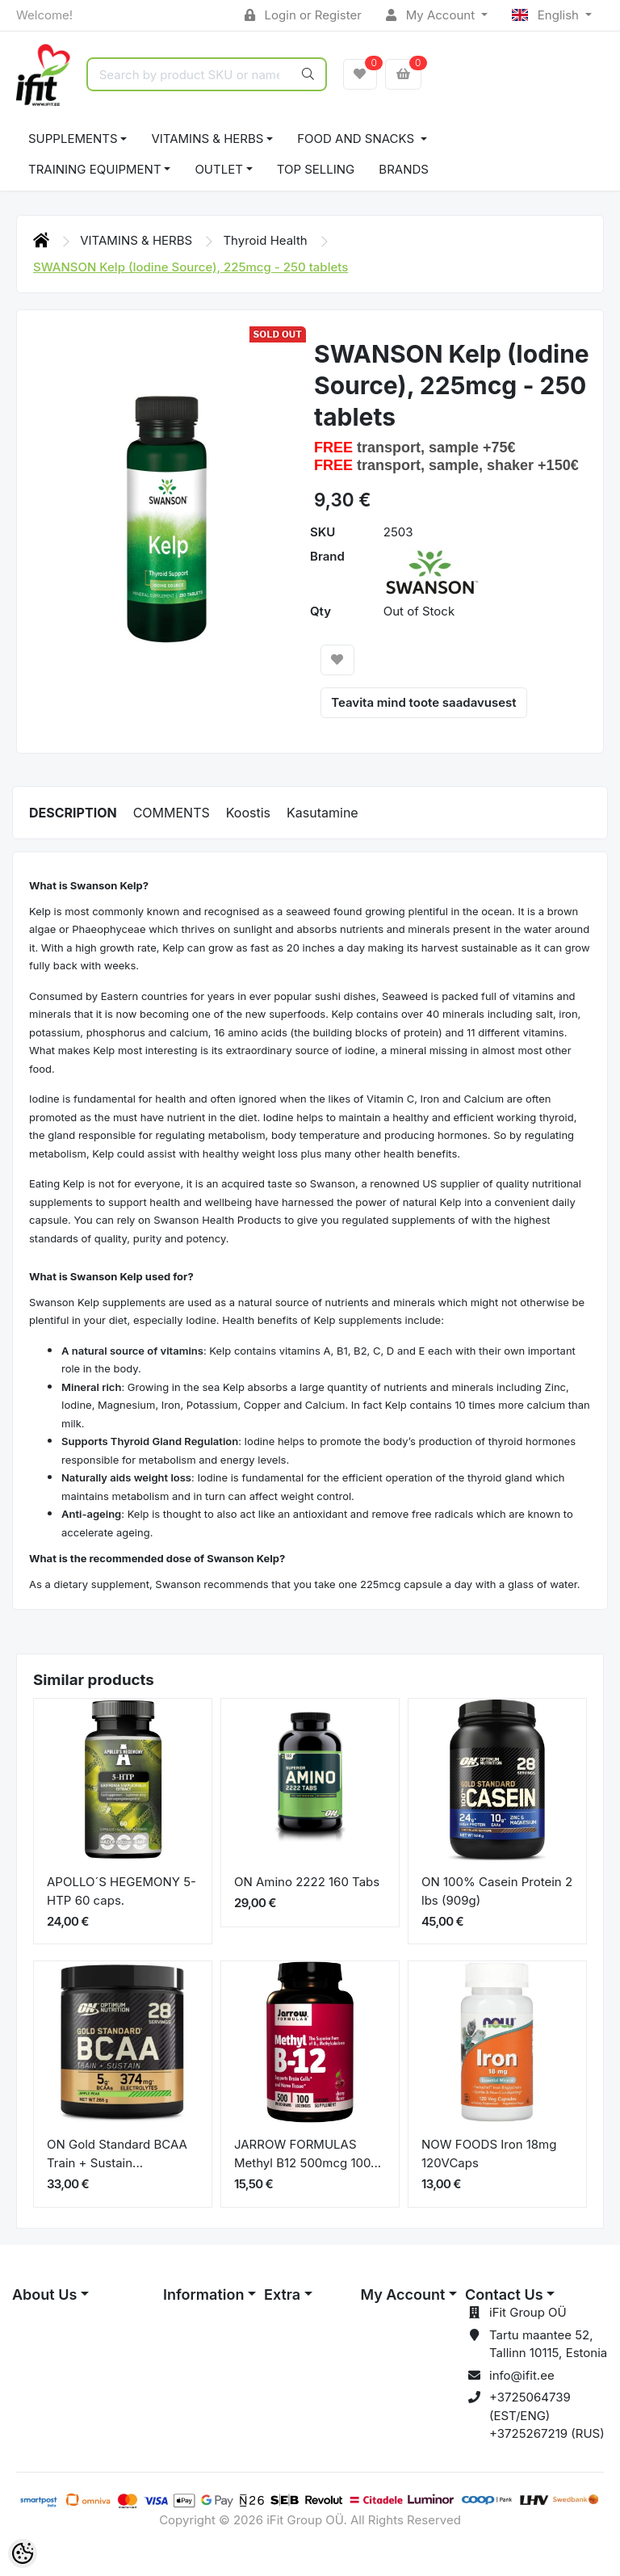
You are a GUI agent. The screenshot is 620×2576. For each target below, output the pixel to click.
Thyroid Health (267, 240)
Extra (282, 2294)
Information (203, 2294)
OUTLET (219, 169)
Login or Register (303, 15)
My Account (432, 15)
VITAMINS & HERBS (207, 138)
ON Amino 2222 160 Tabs (306, 1881)
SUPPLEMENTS (73, 138)
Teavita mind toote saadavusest (423, 702)
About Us (44, 2294)
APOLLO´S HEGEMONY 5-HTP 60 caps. (121, 1891)
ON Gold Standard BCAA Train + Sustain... (117, 2153)
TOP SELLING (316, 169)
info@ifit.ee (522, 2375)
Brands (404, 169)
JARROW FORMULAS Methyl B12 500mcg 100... (307, 2153)
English (547, 15)
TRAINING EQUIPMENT (94, 169)
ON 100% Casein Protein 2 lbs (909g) (496, 1891)
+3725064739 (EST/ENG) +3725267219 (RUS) (547, 2415)
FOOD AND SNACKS (357, 138)
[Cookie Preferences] (22, 2553)
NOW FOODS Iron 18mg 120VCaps (488, 2153)
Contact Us (504, 2294)
